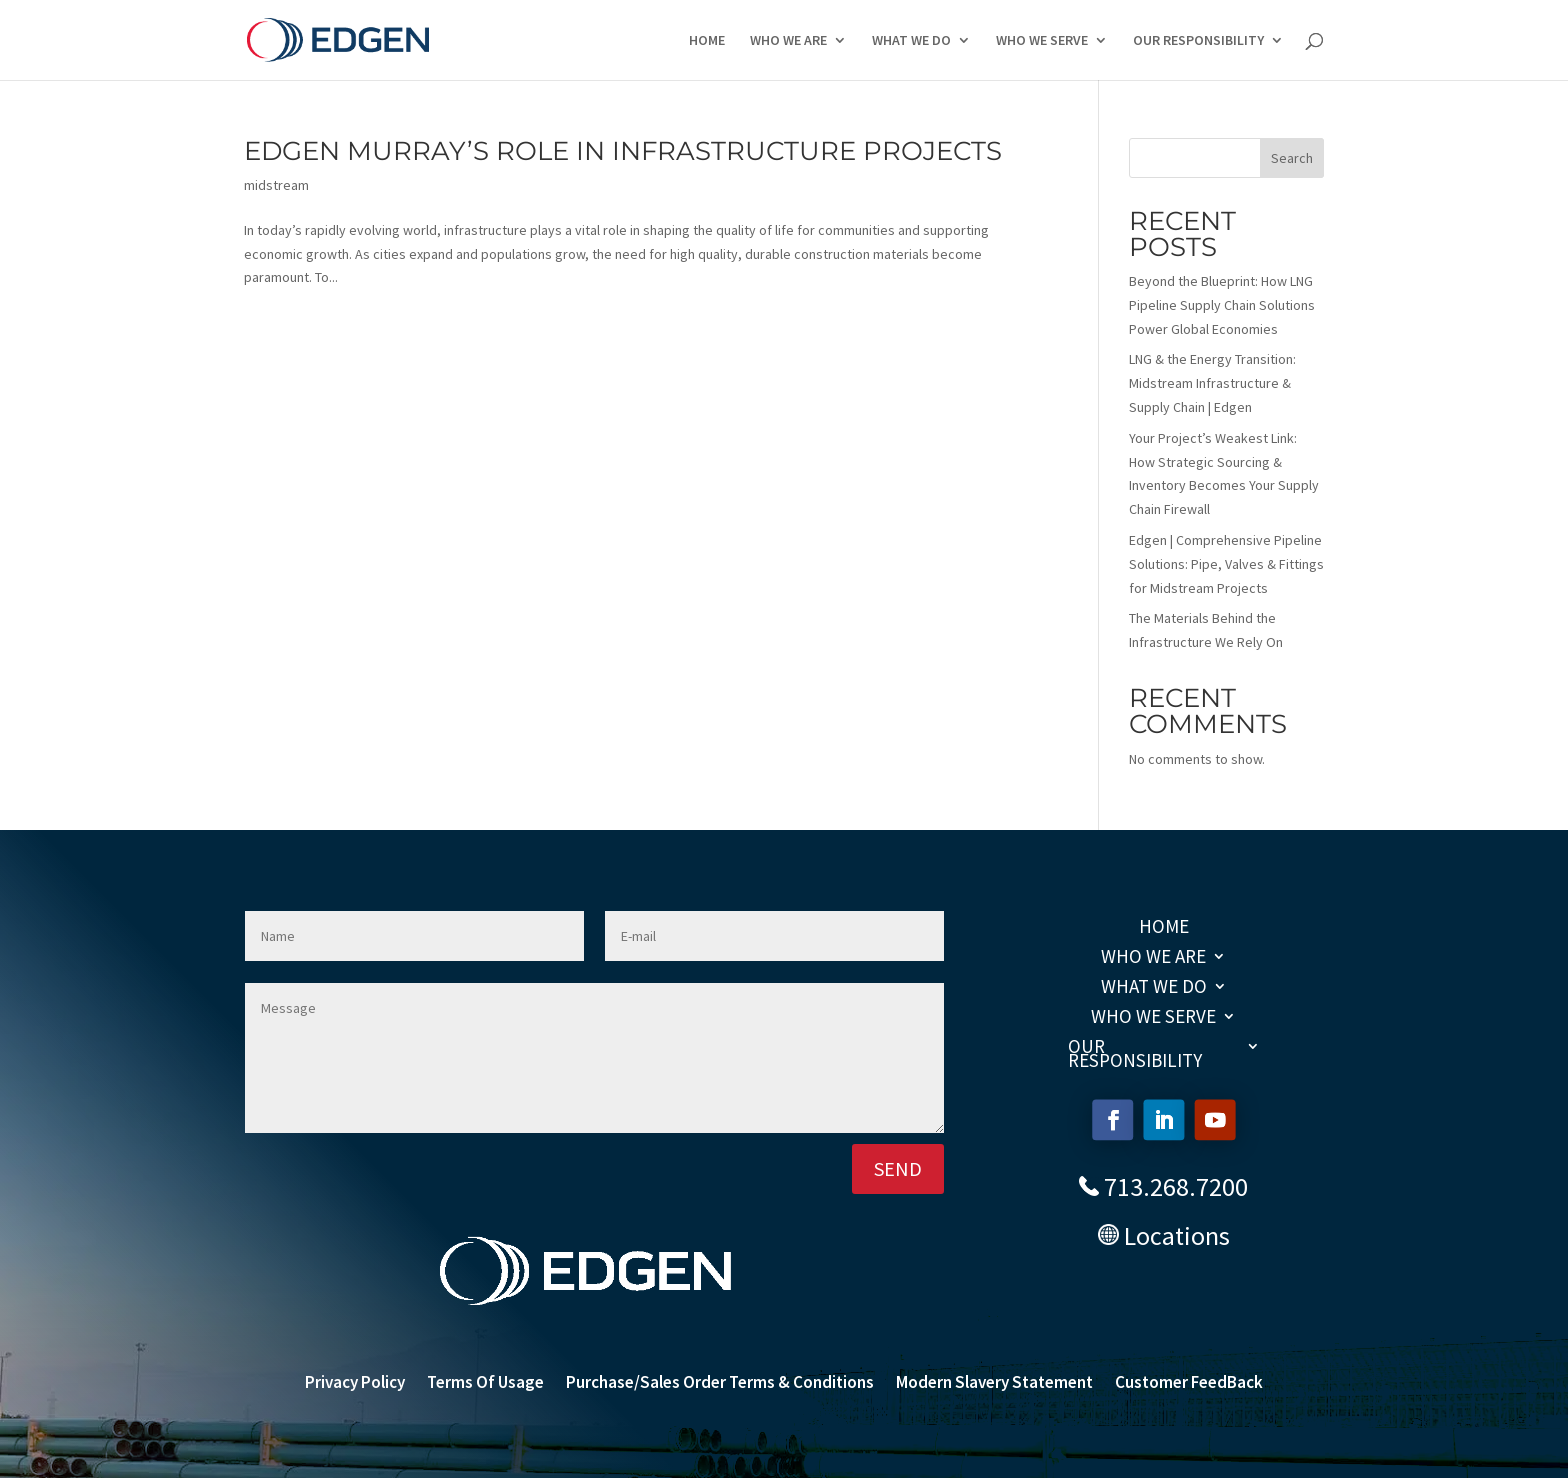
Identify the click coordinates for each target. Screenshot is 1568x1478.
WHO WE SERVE (1042, 41)
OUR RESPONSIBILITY (1198, 41)
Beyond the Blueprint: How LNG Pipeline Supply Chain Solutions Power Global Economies (1222, 305)
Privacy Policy (355, 1384)
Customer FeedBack (1189, 1384)
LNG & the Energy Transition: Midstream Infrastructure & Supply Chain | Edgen (1212, 383)
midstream (276, 185)
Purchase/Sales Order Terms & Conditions (720, 1384)
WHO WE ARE (788, 41)
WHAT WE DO (911, 41)
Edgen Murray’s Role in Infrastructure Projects (623, 151)
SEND (898, 1168)
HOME (707, 41)
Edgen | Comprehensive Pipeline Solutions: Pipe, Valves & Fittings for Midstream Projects (1226, 564)
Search (1292, 158)
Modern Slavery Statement (994, 1384)
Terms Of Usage (485, 1384)
